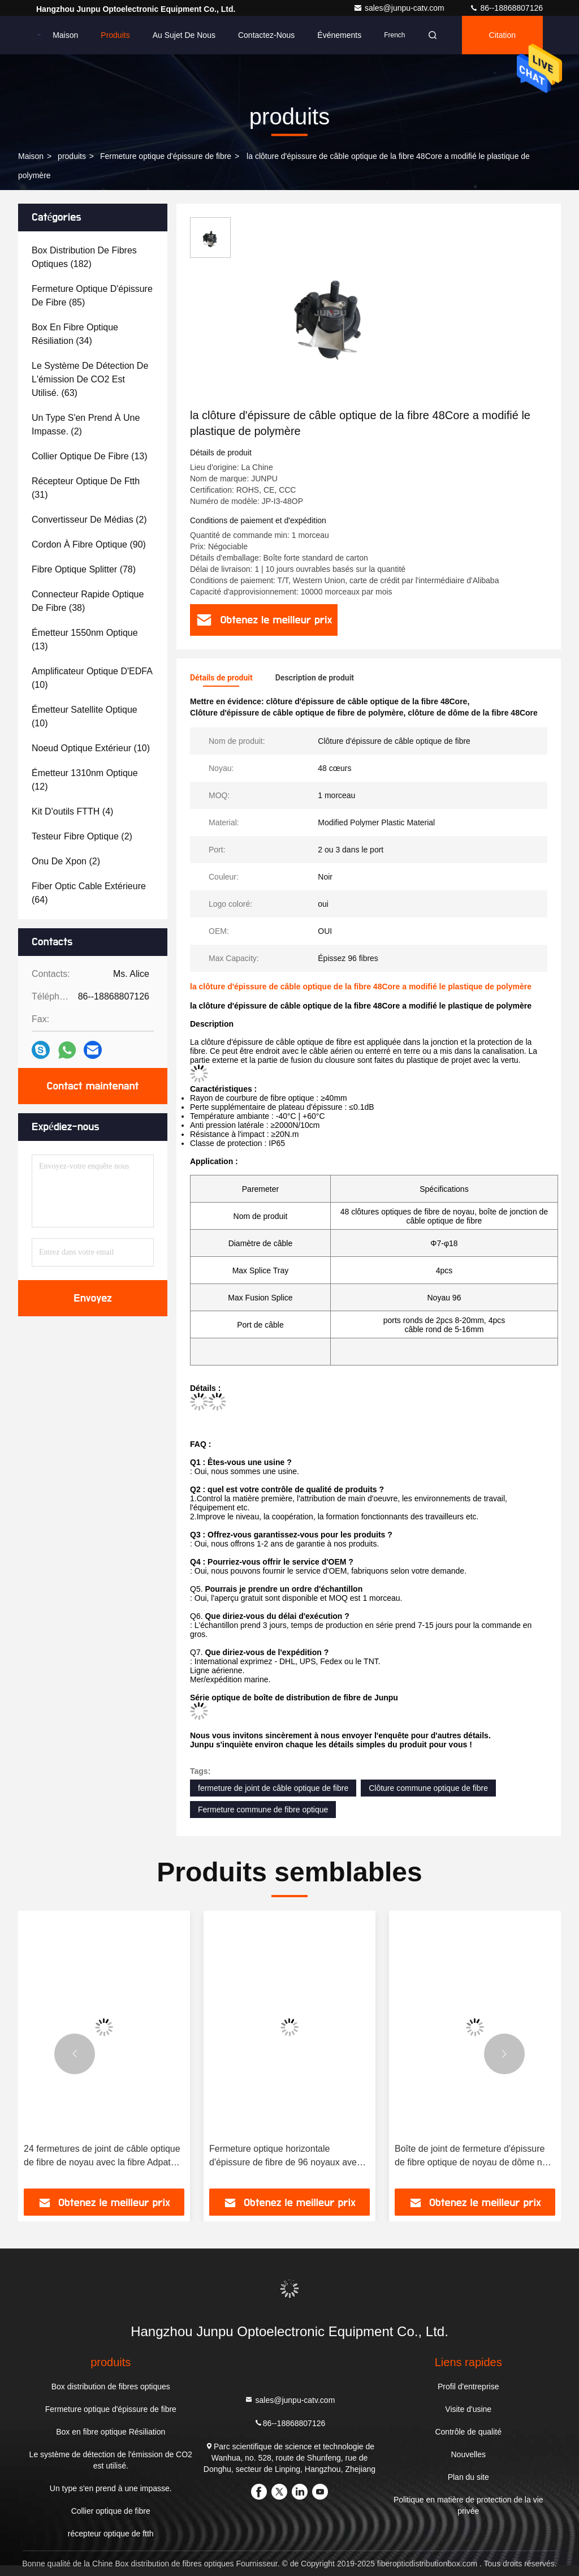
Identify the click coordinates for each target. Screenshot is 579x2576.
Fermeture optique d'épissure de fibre (165, 156)
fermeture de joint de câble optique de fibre (273, 1788)
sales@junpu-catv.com (400, 7)
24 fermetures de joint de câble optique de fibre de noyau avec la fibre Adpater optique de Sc (102, 2156)
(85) (92, 295)
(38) (88, 601)
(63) (90, 379)
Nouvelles (468, 2454)
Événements (339, 35)
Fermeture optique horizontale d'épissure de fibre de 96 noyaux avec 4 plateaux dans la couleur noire (289, 2156)
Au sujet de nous (184, 35)
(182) (84, 257)
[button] (74, 2054)
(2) (86, 424)
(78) (84, 569)
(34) (75, 334)
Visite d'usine (468, 2409)
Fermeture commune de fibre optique (263, 1809)
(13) (90, 456)
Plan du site (468, 2477)
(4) (72, 811)
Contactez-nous (266, 35)
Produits (115, 35)
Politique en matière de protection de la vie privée (468, 2505)
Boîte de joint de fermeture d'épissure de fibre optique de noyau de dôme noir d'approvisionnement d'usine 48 (473, 2156)
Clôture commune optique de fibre (428, 1788)
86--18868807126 (506, 7)
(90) (89, 544)
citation (502, 35)
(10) (92, 678)
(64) (89, 892)
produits (72, 156)
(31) (86, 487)
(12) (85, 779)
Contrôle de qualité (468, 2431)
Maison (65, 35)
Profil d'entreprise (468, 2386)
